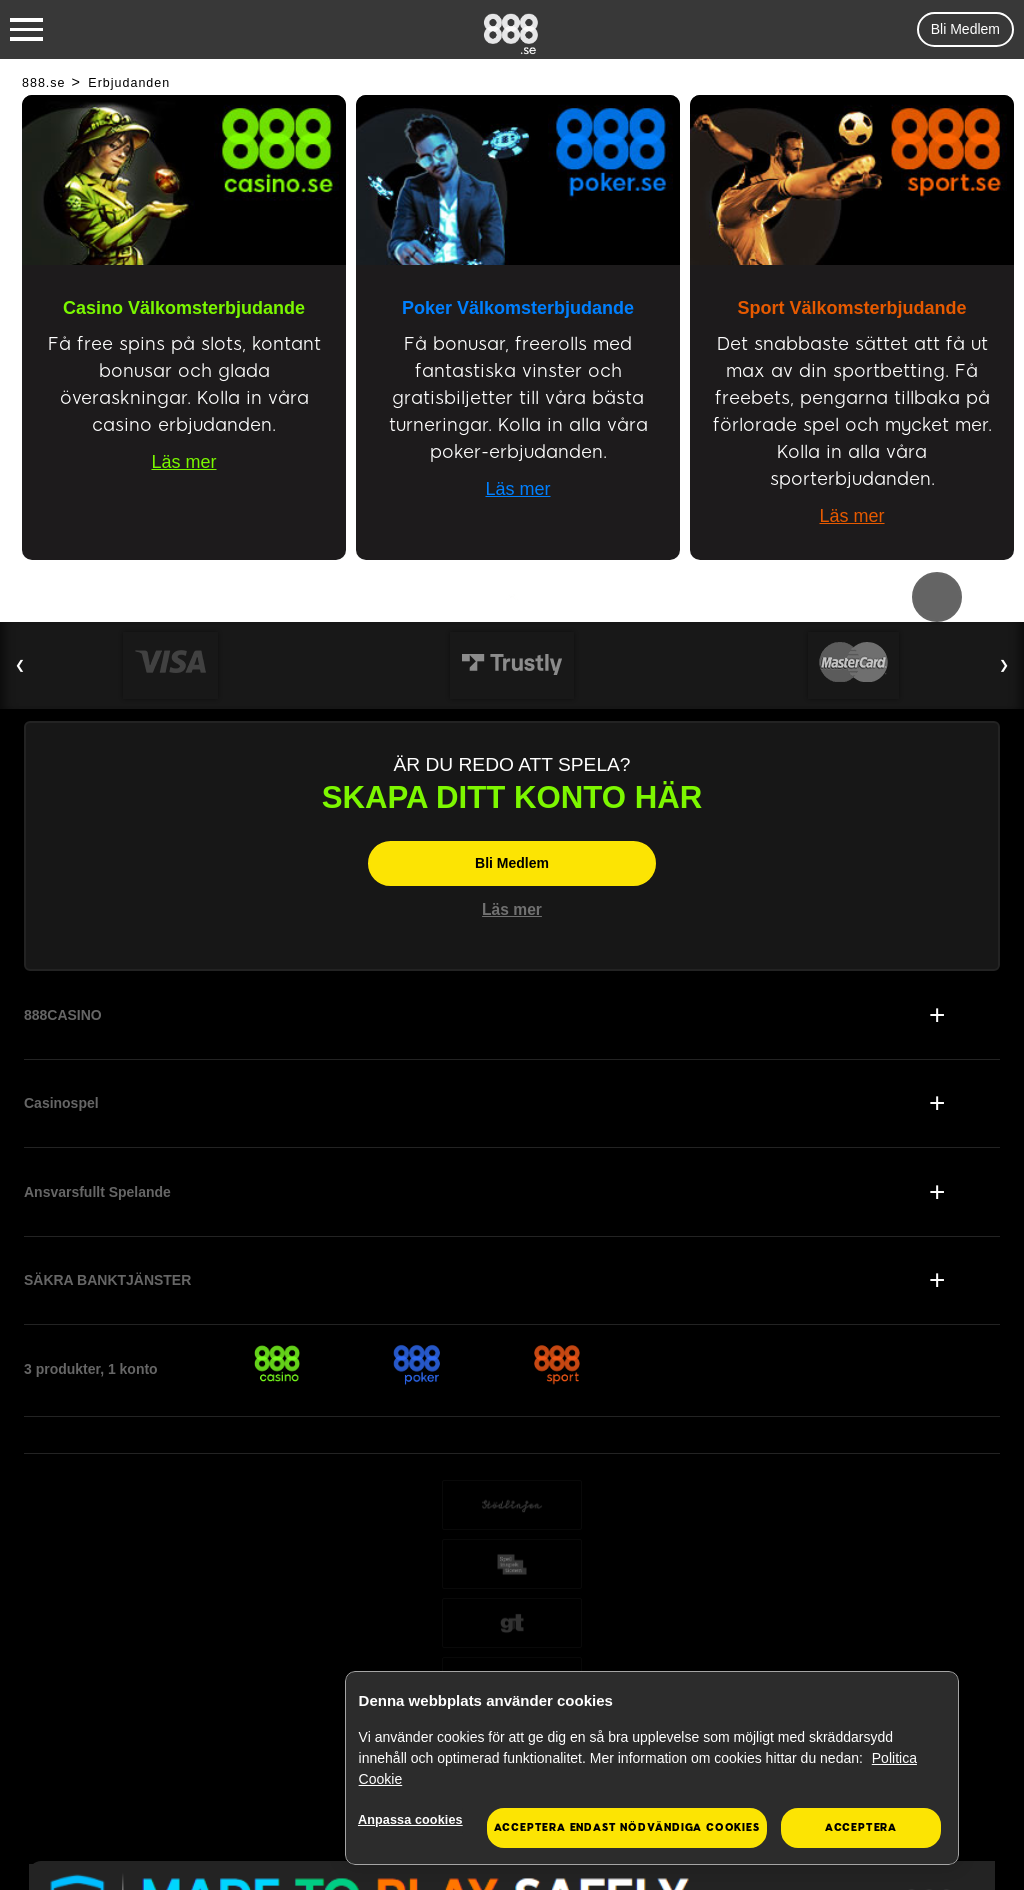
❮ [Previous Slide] (20, 665)
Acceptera (861, 1827)
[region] (652, 1768)
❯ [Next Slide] (1004, 665)
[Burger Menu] (26, 30)
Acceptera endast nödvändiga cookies (627, 1827)
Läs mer (183, 462)
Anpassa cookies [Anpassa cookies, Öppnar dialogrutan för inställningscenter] (414, 1820)
